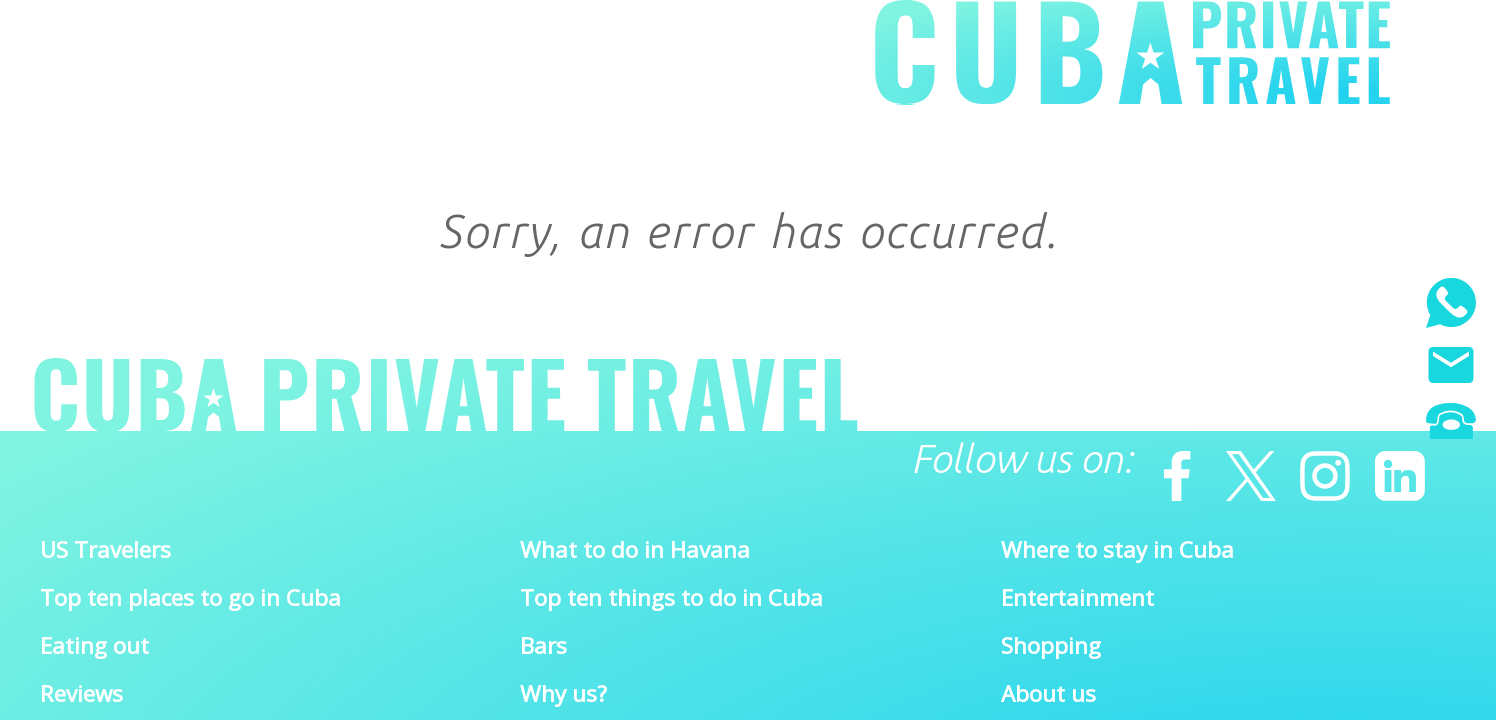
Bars (543, 645)
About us (1048, 693)
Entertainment (1077, 597)
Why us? (563, 693)
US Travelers (105, 549)
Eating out (94, 645)
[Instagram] (1316, 466)
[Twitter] (1242, 466)
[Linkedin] (1391, 466)
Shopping (1051, 645)
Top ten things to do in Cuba (671, 597)
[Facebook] (1168, 466)
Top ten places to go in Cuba (190, 597)
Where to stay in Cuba (1117, 549)
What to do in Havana (635, 549)
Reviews (81, 693)
